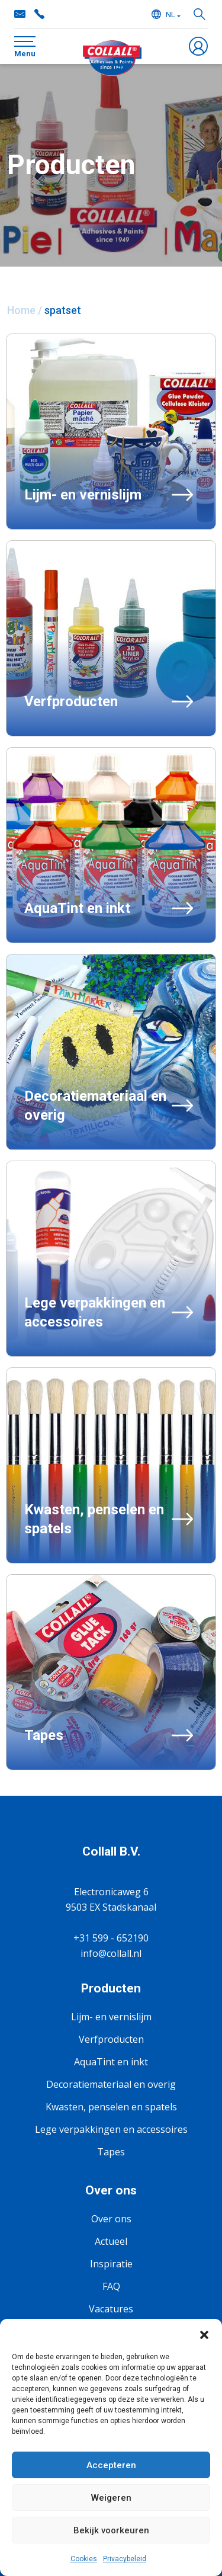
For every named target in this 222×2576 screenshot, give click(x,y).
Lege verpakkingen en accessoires (111, 2129)
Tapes (111, 2151)
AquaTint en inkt (111, 2061)
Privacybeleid (124, 2559)
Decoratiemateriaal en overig (111, 2084)
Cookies (83, 2559)
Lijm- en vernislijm (111, 2016)
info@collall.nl (111, 1953)
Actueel (111, 2241)
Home (21, 310)
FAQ (111, 2286)
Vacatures (111, 2308)
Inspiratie (111, 2263)
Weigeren (111, 2497)
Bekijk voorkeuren (111, 2530)
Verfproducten (111, 2039)
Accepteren (111, 2465)
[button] (204, 2334)
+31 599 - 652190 (111, 1937)
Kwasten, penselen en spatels (111, 2106)
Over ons (111, 2218)
